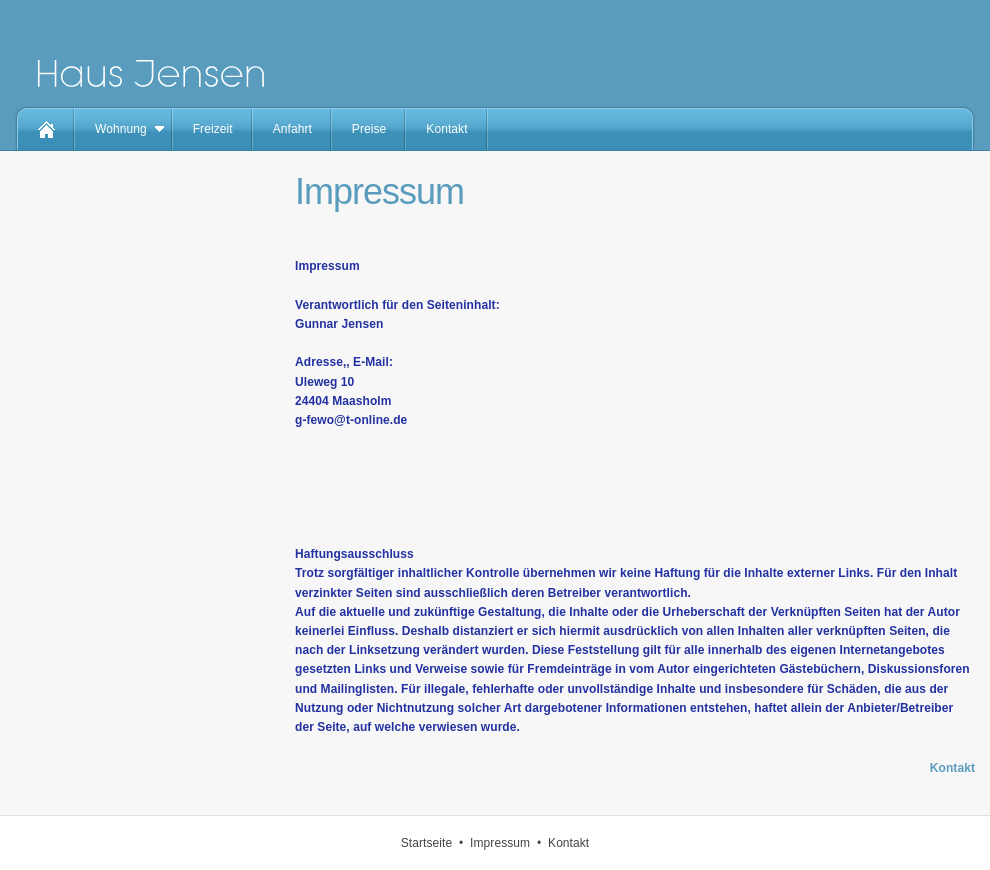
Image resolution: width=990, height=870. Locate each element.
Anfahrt (292, 129)
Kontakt (446, 129)
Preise (369, 129)
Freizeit (213, 129)
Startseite (426, 843)
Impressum (500, 843)
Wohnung (121, 129)
